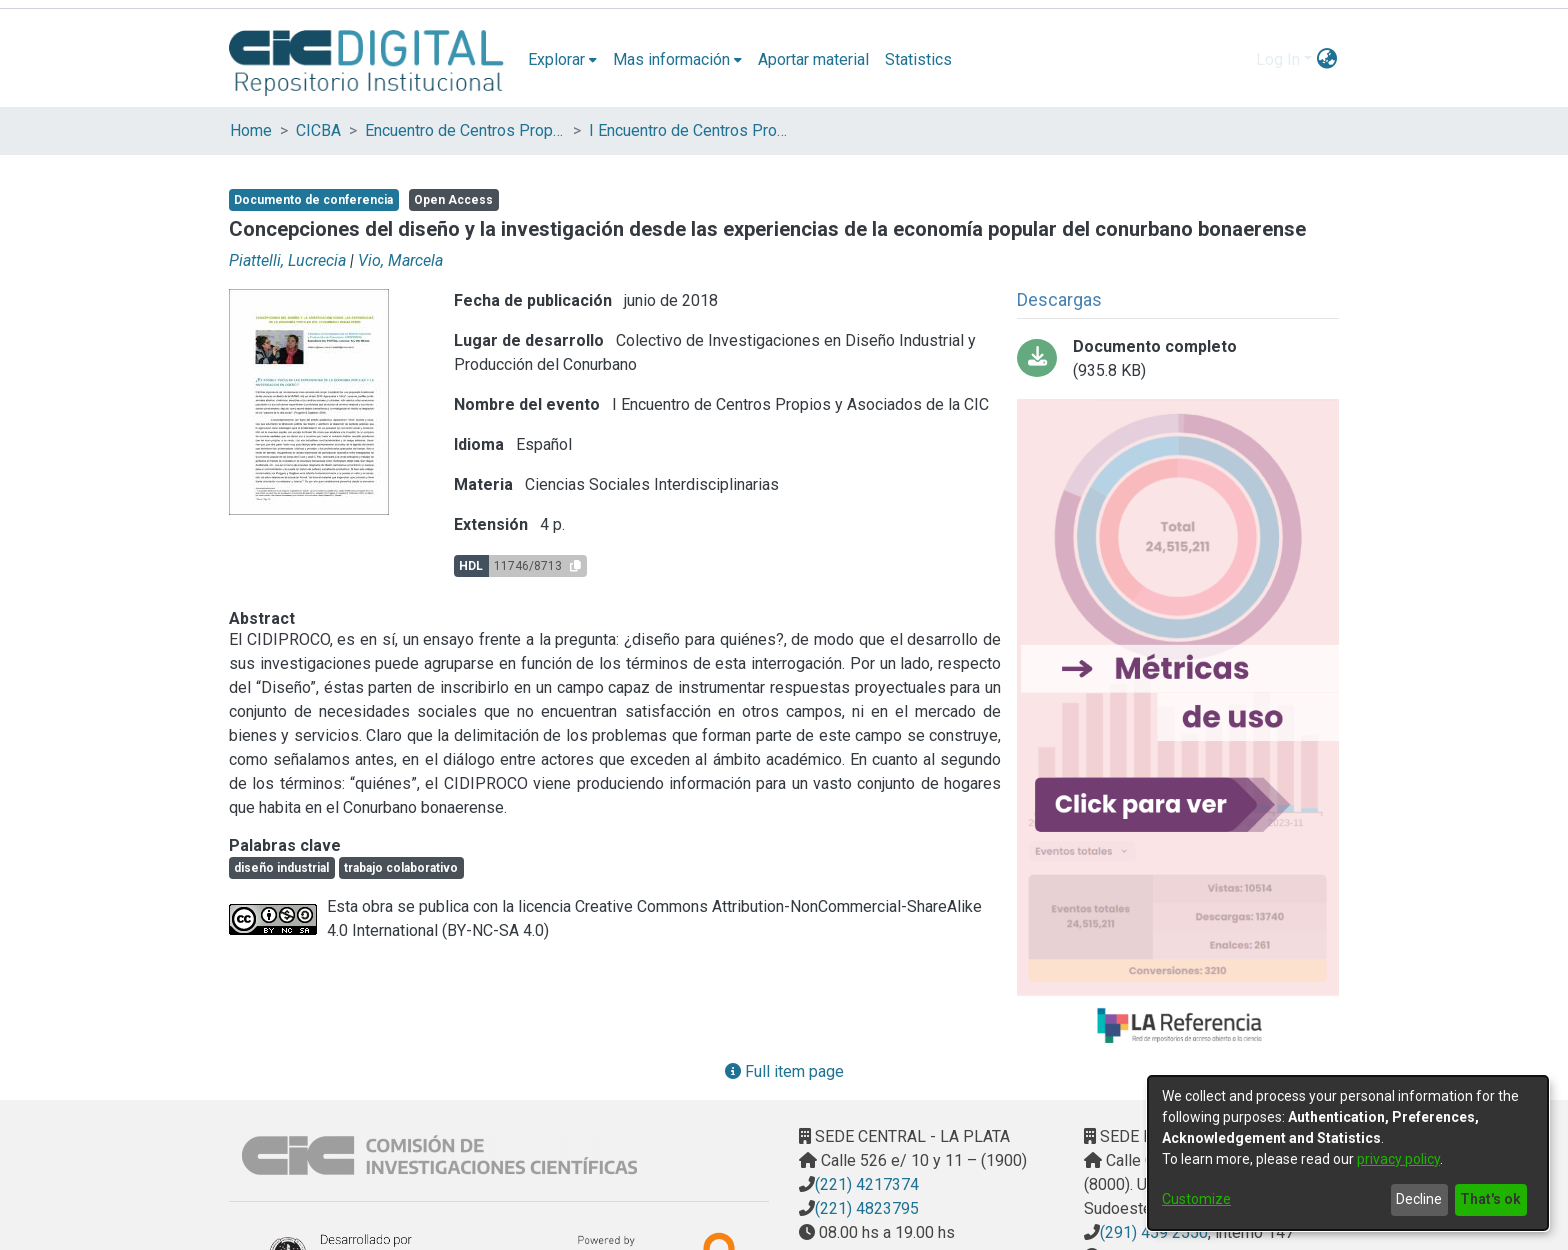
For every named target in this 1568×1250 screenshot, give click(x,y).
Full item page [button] (784, 1071)
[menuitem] (562, 60)
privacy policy (1398, 1159)
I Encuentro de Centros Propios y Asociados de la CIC (689, 130)
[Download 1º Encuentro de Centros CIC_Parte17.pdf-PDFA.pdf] (1178, 359)
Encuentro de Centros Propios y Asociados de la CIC (465, 130)
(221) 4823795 (867, 1208)
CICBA (318, 130)
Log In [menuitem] (1278, 59)
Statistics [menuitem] (918, 59)
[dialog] (1348, 1153)
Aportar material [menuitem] (813, 59)
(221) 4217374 (867, 1184)
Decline (1419, 1199)
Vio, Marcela (400, 260)
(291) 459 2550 (1154, 1232)
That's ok (1490, 1199)
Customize (1196, 1199)
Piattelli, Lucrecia (287, 260)
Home (251, 130)
